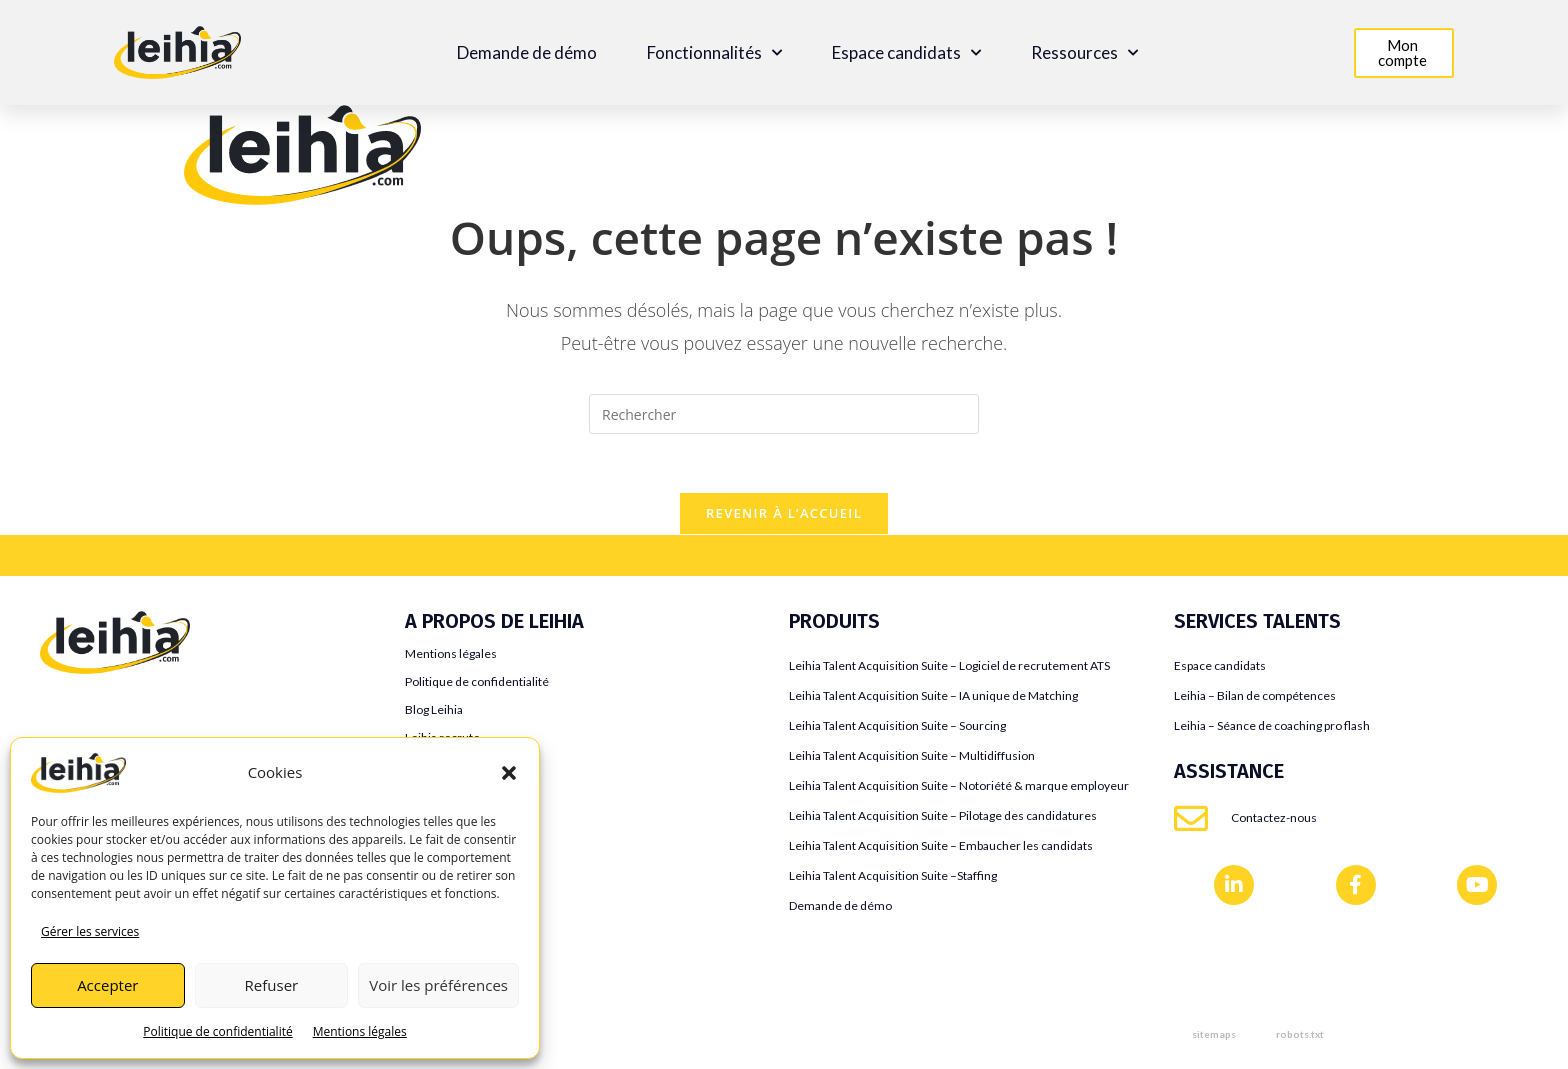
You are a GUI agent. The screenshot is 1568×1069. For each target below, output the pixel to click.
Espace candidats (906, 53)
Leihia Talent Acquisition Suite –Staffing (893, 877)
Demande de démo (527, 53)
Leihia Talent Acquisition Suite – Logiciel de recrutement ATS (949, 667)
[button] (509, 773)
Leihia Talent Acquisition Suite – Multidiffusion (912, 757)
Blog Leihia (434, 711)
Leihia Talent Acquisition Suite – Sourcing (897, 727)
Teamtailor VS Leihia (110, 710)
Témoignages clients (460, 767)
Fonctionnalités (714, 53)
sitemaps (1214, 1036)
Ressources (1084, 53)
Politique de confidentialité (217, 1031)
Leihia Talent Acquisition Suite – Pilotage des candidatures (943, 817)
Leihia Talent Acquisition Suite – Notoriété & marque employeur (959, 787)
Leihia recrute (442, 739)
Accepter (107, 985)
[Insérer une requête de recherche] (784, 414)
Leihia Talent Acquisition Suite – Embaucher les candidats (941, 847)
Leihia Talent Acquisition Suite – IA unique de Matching (933, 697)
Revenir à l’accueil (784, 515)
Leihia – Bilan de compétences (1255, 697)
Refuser (272, 985)
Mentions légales (360, 1031)
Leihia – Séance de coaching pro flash (1272, 727)
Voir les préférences (438, 985)
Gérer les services (90, 931)
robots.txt (1300, 1036)
